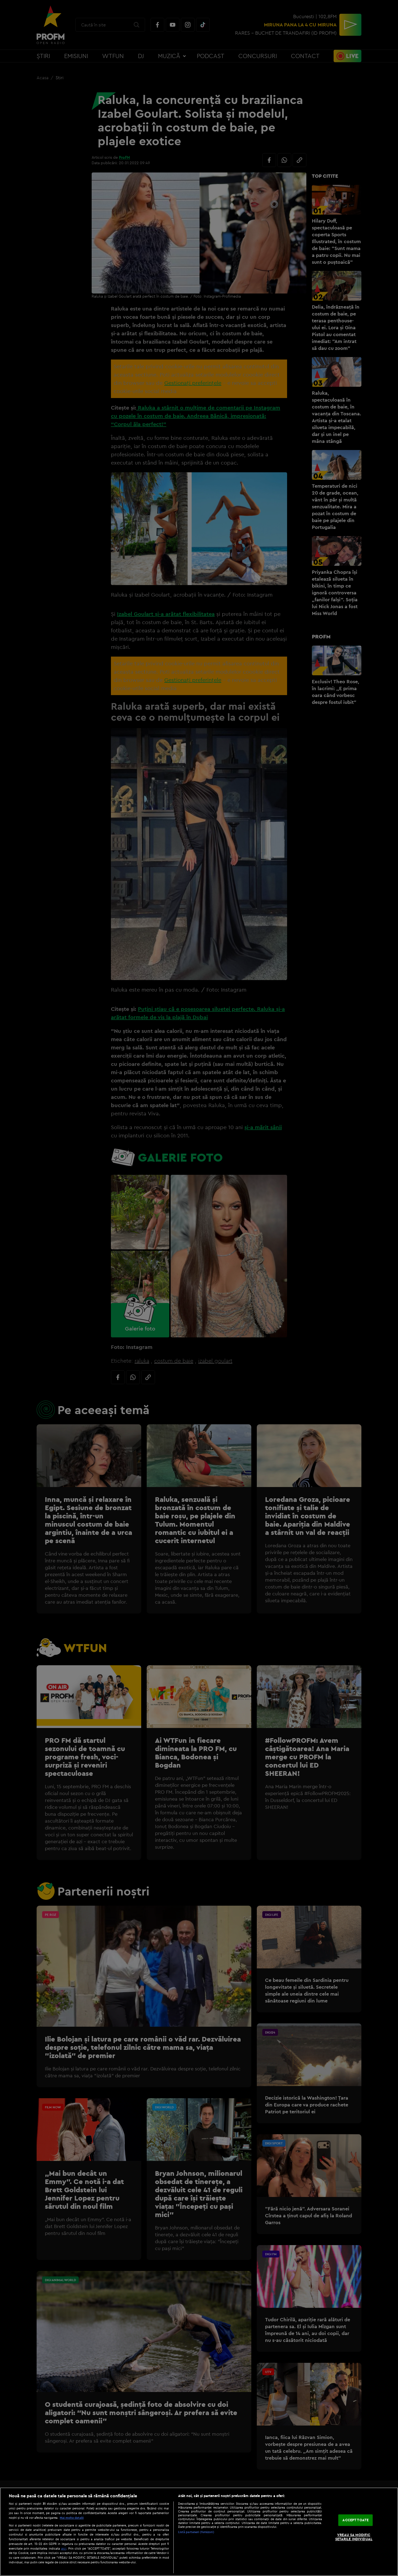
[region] (199, 2531)
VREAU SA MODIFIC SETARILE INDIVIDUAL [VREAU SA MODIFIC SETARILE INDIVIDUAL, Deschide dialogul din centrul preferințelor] (353, 2537)
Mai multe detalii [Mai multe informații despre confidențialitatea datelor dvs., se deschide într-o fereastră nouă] (72, 2518)
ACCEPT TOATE (355, 2520)
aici (63, 2548)
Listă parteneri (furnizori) (196, 2532)
